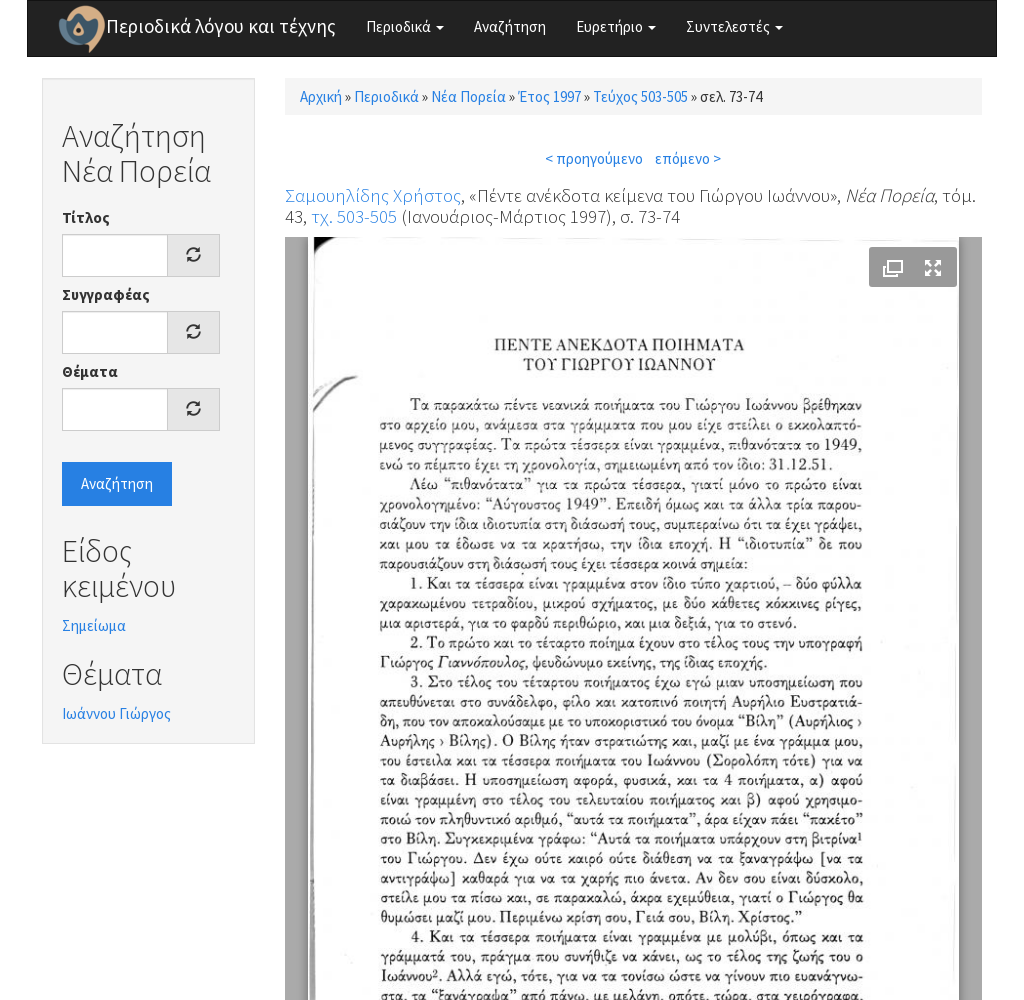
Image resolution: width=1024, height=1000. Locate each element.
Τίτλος (86, 217)
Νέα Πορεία (468, 96)
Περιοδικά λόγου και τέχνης (221, 26)
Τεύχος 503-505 (640, 96)
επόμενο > (688, 158)
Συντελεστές (734, 26)
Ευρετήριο (616, 26)
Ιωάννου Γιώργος (116, 713)
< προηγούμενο (594, 158)
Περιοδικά (405, 26)
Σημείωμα (94, 625)
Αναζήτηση (510, 26)
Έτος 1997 (549, 96)
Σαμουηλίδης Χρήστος (373, 195)
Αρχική (321, 96)
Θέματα (90, 371)
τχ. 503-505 (354, 216)
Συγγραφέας (106, 294)
